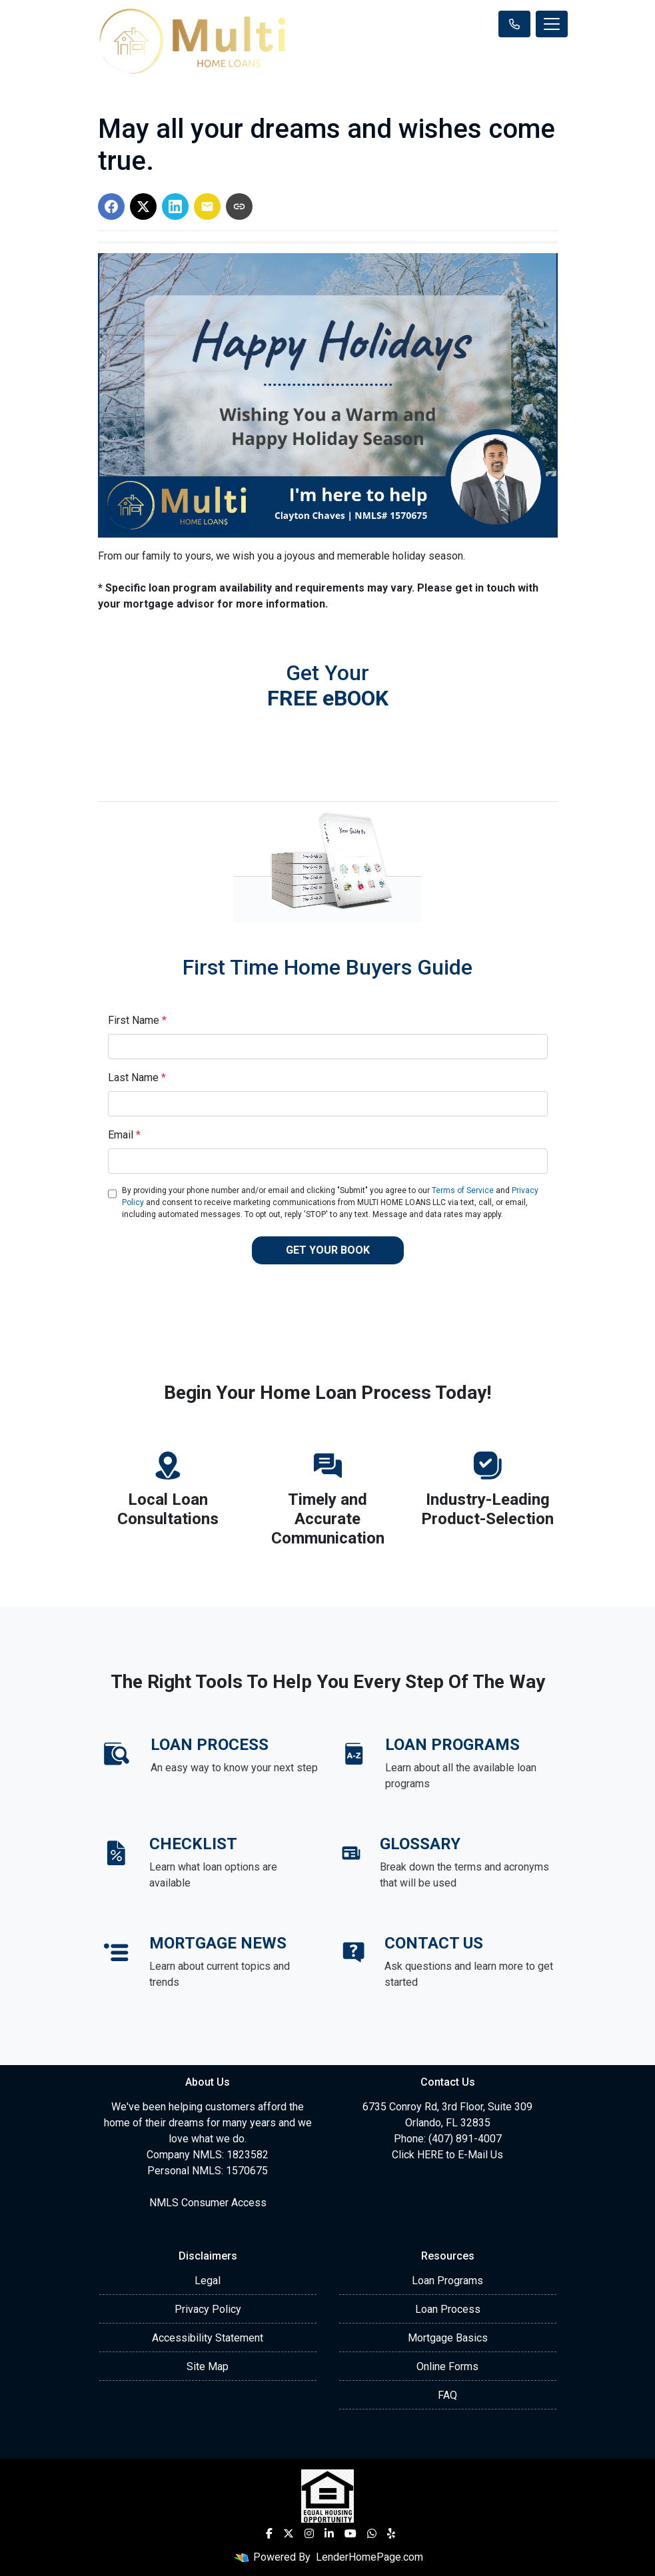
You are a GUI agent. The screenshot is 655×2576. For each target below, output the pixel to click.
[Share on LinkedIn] (175, 206)
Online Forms (447, 2366)
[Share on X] (143, 206)
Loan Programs (447, 2280)
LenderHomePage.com (369, 2557)
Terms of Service (463, 1190)
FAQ (447, 2395)
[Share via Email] (207, 206)
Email (124, 1134)
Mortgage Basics (448, 2338)
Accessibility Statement (207, 2338)
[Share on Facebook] (111, 206)
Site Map (208, 2366)
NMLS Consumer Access (208, 2202)
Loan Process (447, 2309)
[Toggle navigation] (552, 24)
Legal (208, 2280)
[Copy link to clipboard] (239, 206)
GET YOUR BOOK (328, 1250)
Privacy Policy (208, 2309)
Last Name (137, 1077)
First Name (137, 1020)
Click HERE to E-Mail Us (447, 2154)
